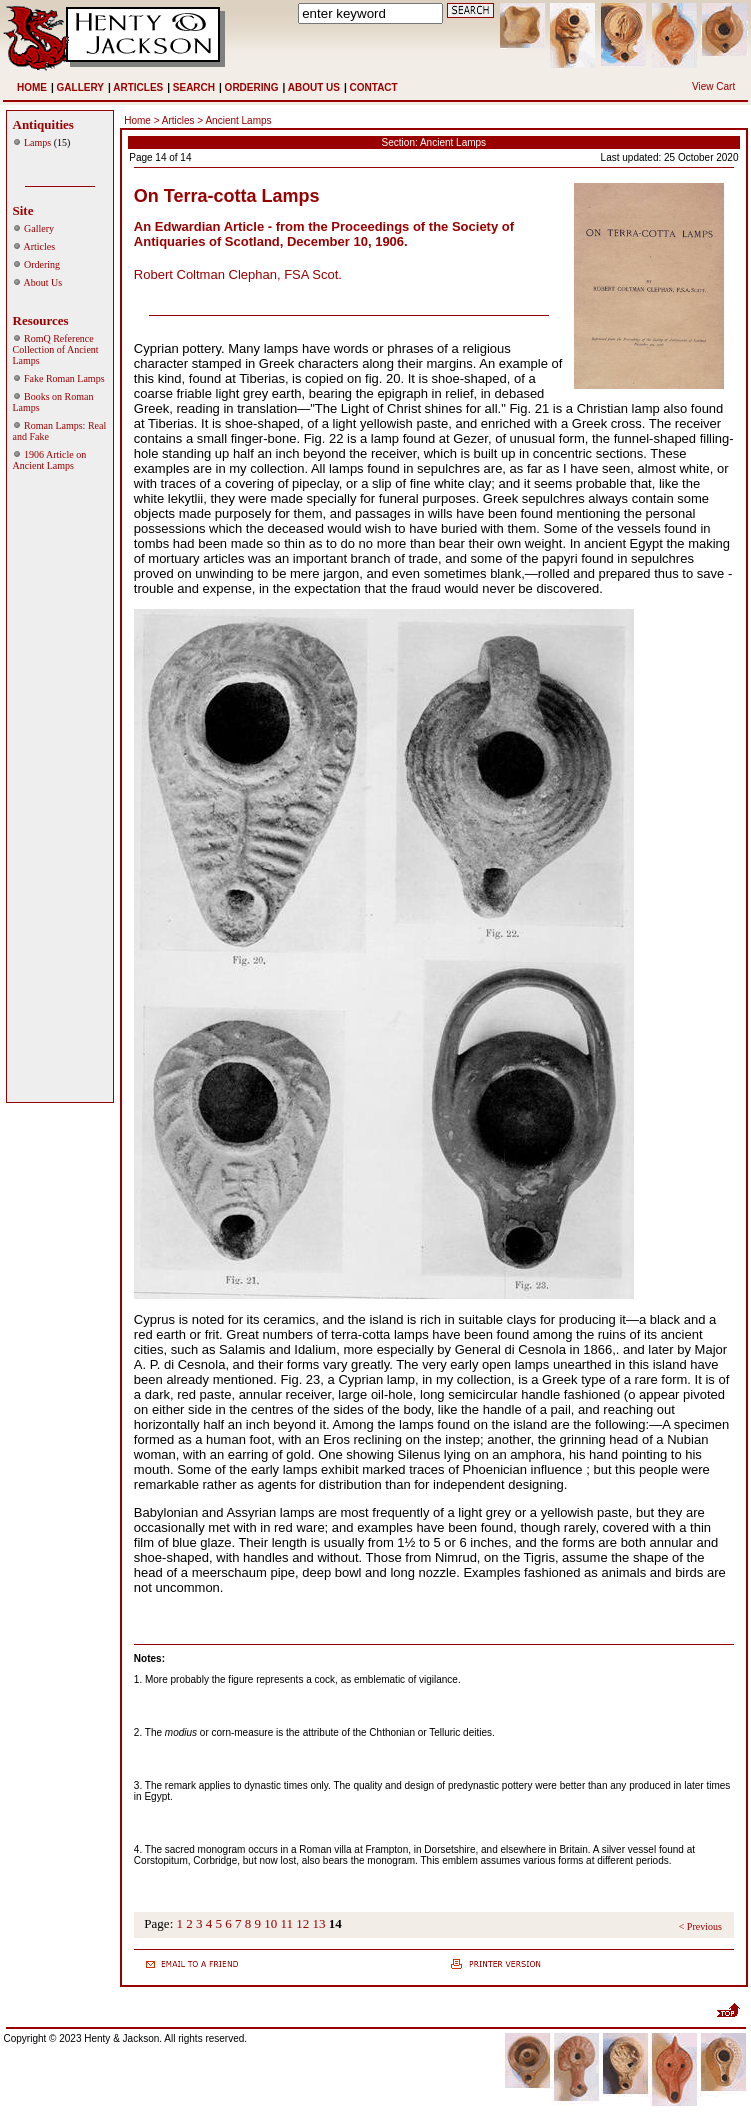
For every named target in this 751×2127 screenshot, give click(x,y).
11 (287, 1923)
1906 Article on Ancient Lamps (50, 460)
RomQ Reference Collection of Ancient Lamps (56, 349)
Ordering (42, 264)
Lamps (37, 142)
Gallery (39, 228)
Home (137, 120)
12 (302, 1923)
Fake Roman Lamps (64, 378)
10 (270, 1923)
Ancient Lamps (238, 120)
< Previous (700, 1926)
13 (319, 1923)
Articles (39, 246)
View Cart (713, 86)
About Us (42, 282)
